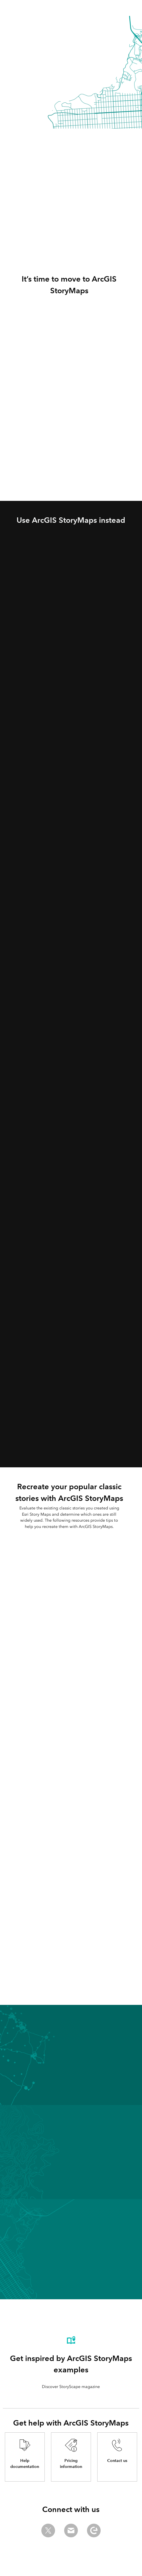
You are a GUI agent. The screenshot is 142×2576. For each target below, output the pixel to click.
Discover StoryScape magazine (71, 2386)
